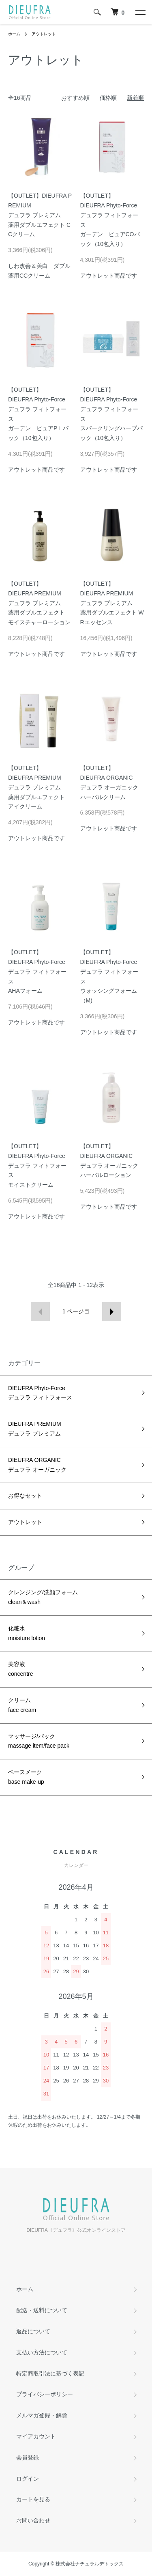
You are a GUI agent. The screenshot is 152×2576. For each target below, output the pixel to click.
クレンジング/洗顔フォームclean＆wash (43, 1597)
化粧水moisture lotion (26, 1633)
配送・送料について (41, 2310)
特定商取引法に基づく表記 (50, 2373)
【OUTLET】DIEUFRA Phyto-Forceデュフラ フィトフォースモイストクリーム (37, 1165)
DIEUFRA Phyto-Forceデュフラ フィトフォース (40, 1393)
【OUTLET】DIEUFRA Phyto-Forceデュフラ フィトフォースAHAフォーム (37, 971)
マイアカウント (36, 2436)
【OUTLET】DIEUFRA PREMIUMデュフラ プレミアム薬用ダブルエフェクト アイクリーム (36, 787)
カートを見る (33, 2499)
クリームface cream (22, 1705)
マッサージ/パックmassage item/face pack (38, 1741)
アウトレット (44, 34)
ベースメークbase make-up (26, 1777)
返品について (33, 2331)
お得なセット (25, 1495)
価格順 (108, 98)
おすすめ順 (75, 98)
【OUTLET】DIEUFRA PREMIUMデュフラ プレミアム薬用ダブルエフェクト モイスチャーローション (39, 602)
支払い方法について (41, 2352)
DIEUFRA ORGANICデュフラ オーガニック (37, 1465)
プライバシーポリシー (44, 2394)
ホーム (14, 34)
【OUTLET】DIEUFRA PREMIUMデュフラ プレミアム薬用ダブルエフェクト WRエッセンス (112, 602)
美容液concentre (20, 1669)
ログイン (27, 2478)
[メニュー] (140, 12)
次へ (111, 1311)
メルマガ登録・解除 (41, 2415)
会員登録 (27, 2457)
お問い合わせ (33, 2520)
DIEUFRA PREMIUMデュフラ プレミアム (34, 1429)
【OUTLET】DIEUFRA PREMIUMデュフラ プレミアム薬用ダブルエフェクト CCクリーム (40, 214)
